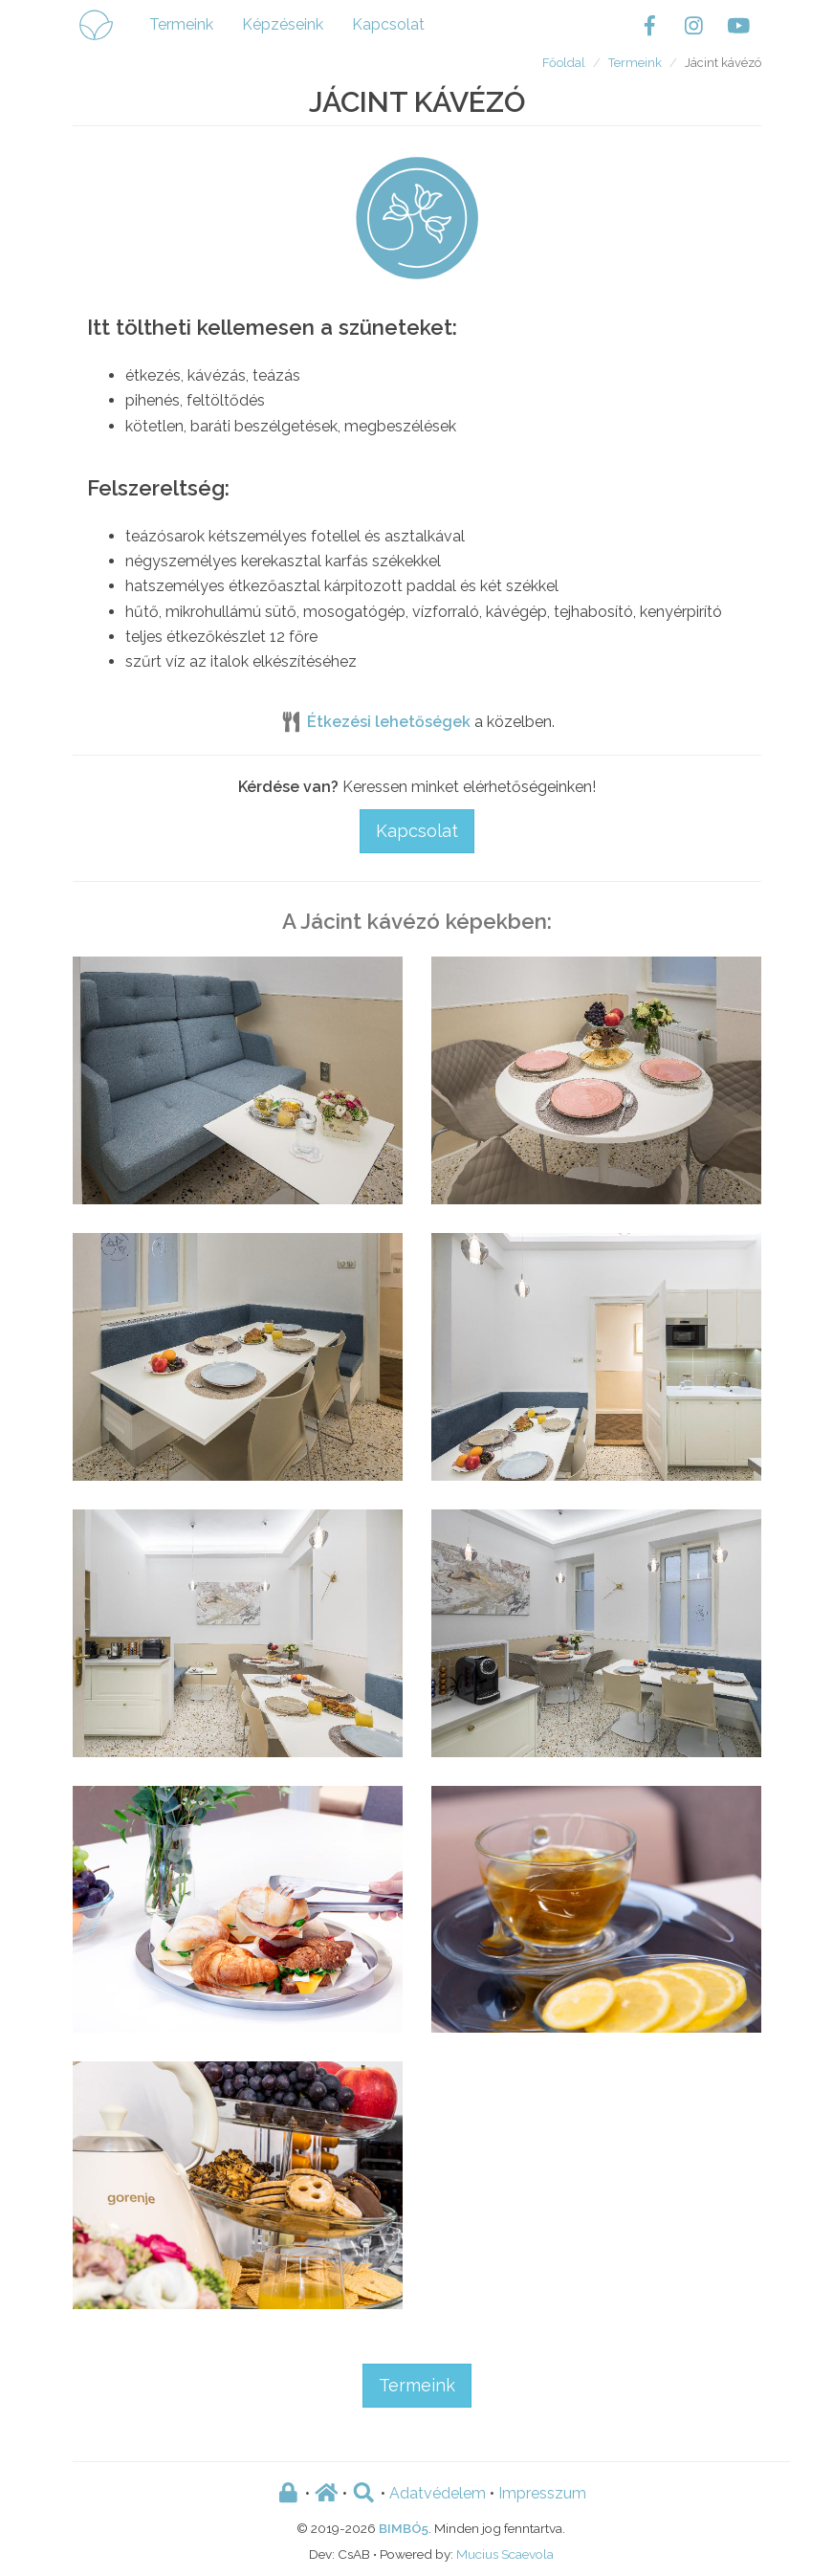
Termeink (181, 24)
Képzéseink (282, 24)
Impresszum (542, 2493)
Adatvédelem (437, 2493)
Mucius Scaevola (505, 2554)
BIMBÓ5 (403, 2528)
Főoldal (563, 62)
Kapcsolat (388, 24)
